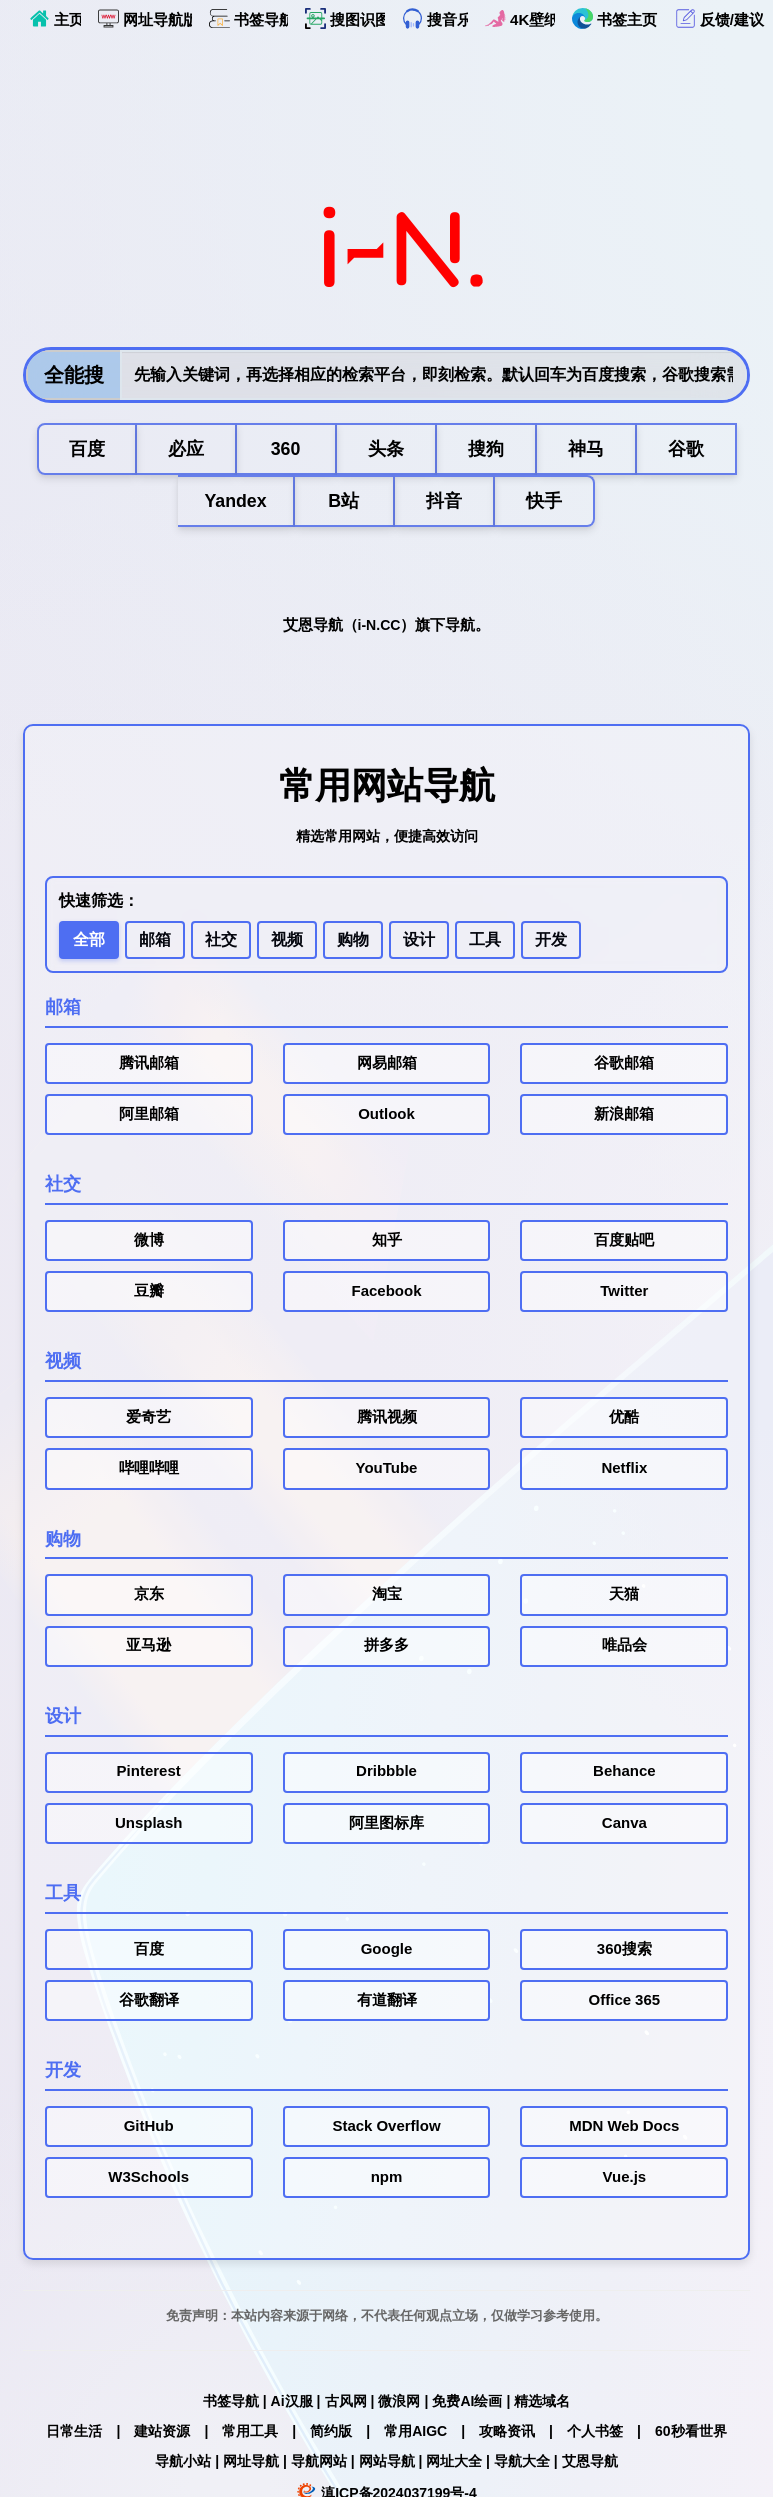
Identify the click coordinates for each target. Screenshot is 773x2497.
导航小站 (183, 2466)
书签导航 (249, 18)
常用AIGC (415, 2436)
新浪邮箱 (624, 1116)
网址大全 (454, 2466)
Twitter (624, 1294)
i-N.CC (379, 626)
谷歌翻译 (149, 2004)
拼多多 (386, 1649)
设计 (419, 940)
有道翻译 (387, 2004)
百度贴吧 (624, 1242)
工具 (485, 940)
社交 (221, 940)
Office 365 (625, 2004)
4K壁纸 (520, 18)
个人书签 (595, 2436)
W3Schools (148, 2182)
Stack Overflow (386, 2131)
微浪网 (399, 2406)
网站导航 (387, 2466)
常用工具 (250, 2436)
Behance (624, 1775)
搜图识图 (345, 18)
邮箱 (155, 940)
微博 (149, 1242)
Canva (624, 1827)
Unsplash (149, 1827)
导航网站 (319, 2466)
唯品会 (624, 1649)
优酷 (624, 1420)
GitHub (149, 2131)
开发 (551, 940)
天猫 (624, 1598)
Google (387, 1953)
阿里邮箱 (149, 1116)
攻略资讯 (507, 2436)
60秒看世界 (691, 2436)
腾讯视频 (387, 1420)
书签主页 (614, 18)
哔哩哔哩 (149, 1471)
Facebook (386, 1294)
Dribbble (386, 1775)
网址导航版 (145, 18)
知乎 (387, 1242)
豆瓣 (149, 1294)
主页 (55, 18)
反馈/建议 (719, 18)
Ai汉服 (292, 2406)
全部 (89, 940)
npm (387, 2182)
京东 (149, 1598)
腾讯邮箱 (149, 1065)
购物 (353, 940)
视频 (287, 940)
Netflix (624, 1471)
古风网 (346, 2406)
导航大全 (522, 2466)
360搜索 (624, 1953)
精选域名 (542, 2406)
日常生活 (74, 2436)
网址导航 (251, 2466)
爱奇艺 (148, 1420)
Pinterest (149, 1775)
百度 (149, 1953)
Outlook (386, 1116)
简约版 (331, 2436)
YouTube (387, 1471)
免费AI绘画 (467, 2406)
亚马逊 (148, 1649)
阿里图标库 (386, 1827)
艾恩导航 (590, 2466)
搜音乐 (435, 18)
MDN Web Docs (624, 2131)
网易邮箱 (387, 1065)
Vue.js (625, 2182)
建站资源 (162, 2436)
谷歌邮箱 (624, 1065)
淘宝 (387, 1598)
